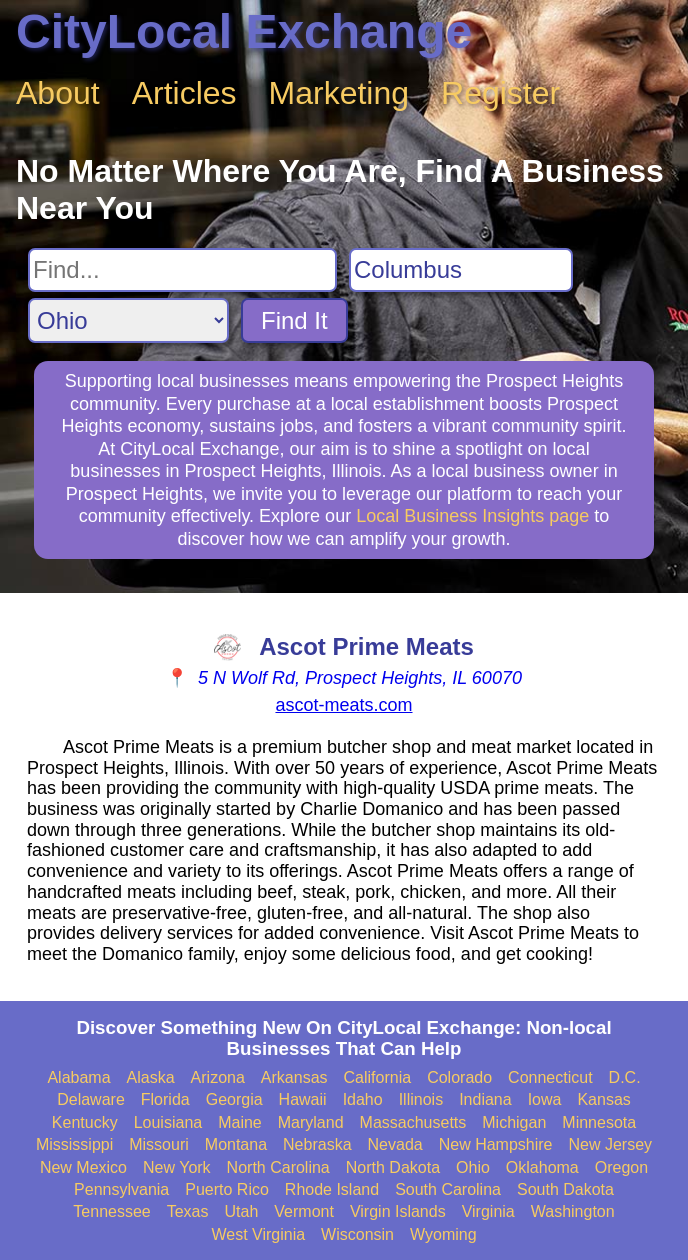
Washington (573, 1211)
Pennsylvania (121, 1189)
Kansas (603, 1099)
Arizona (218, 1077)
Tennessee (111, 1211)
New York (177, 1167)
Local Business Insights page (472, 516)
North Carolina (278, 1167)
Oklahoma (542, 1167)
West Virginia (258, 1234)
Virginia (488, 1211)
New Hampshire (496, 1144)
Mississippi (74, 1144)
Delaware (91, 1099)
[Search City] (461, 270)
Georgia (234, 1099)
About (58, 93)
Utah (242, 1211)
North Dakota (393, 1167)
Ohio (473, 1167)
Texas (188, 1211)
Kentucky (85, 1122)
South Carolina (448, 1189)
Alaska (151, 1077)
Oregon (621, 1167)
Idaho (363, 1099)
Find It (294, 320)
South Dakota (565, 1189)
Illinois (421, 1099)
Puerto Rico (227, 1189)
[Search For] (182, 270)
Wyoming (443, 1234)
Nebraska (317, 1144)
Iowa (545, 1099)
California (378, 1077)
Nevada (395, 1144)
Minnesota (599, 1122)
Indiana (485, 1099)
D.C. (625, 1077)
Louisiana (168, 1122)
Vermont (304, 1211)
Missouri (159, 1144)
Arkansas (294, 1077)
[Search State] (128, 320)
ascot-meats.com (343, 705)
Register (500, 93)
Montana (236, 1144)
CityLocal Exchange (244, 31)
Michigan (514, 1122)
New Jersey (611, 1144)
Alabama (78, 1077)
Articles (184, 93)
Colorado (459, 1077)
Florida (165, 1099)
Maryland (311, 1122)
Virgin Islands (398, 1211)
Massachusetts (413, 1122)
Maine (240, 1122)
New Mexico (83, 1167)
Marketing (339, 93)
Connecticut (550, 1077)
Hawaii (303, 1099)
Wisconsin (357, 1234)
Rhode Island (332, 1189)
